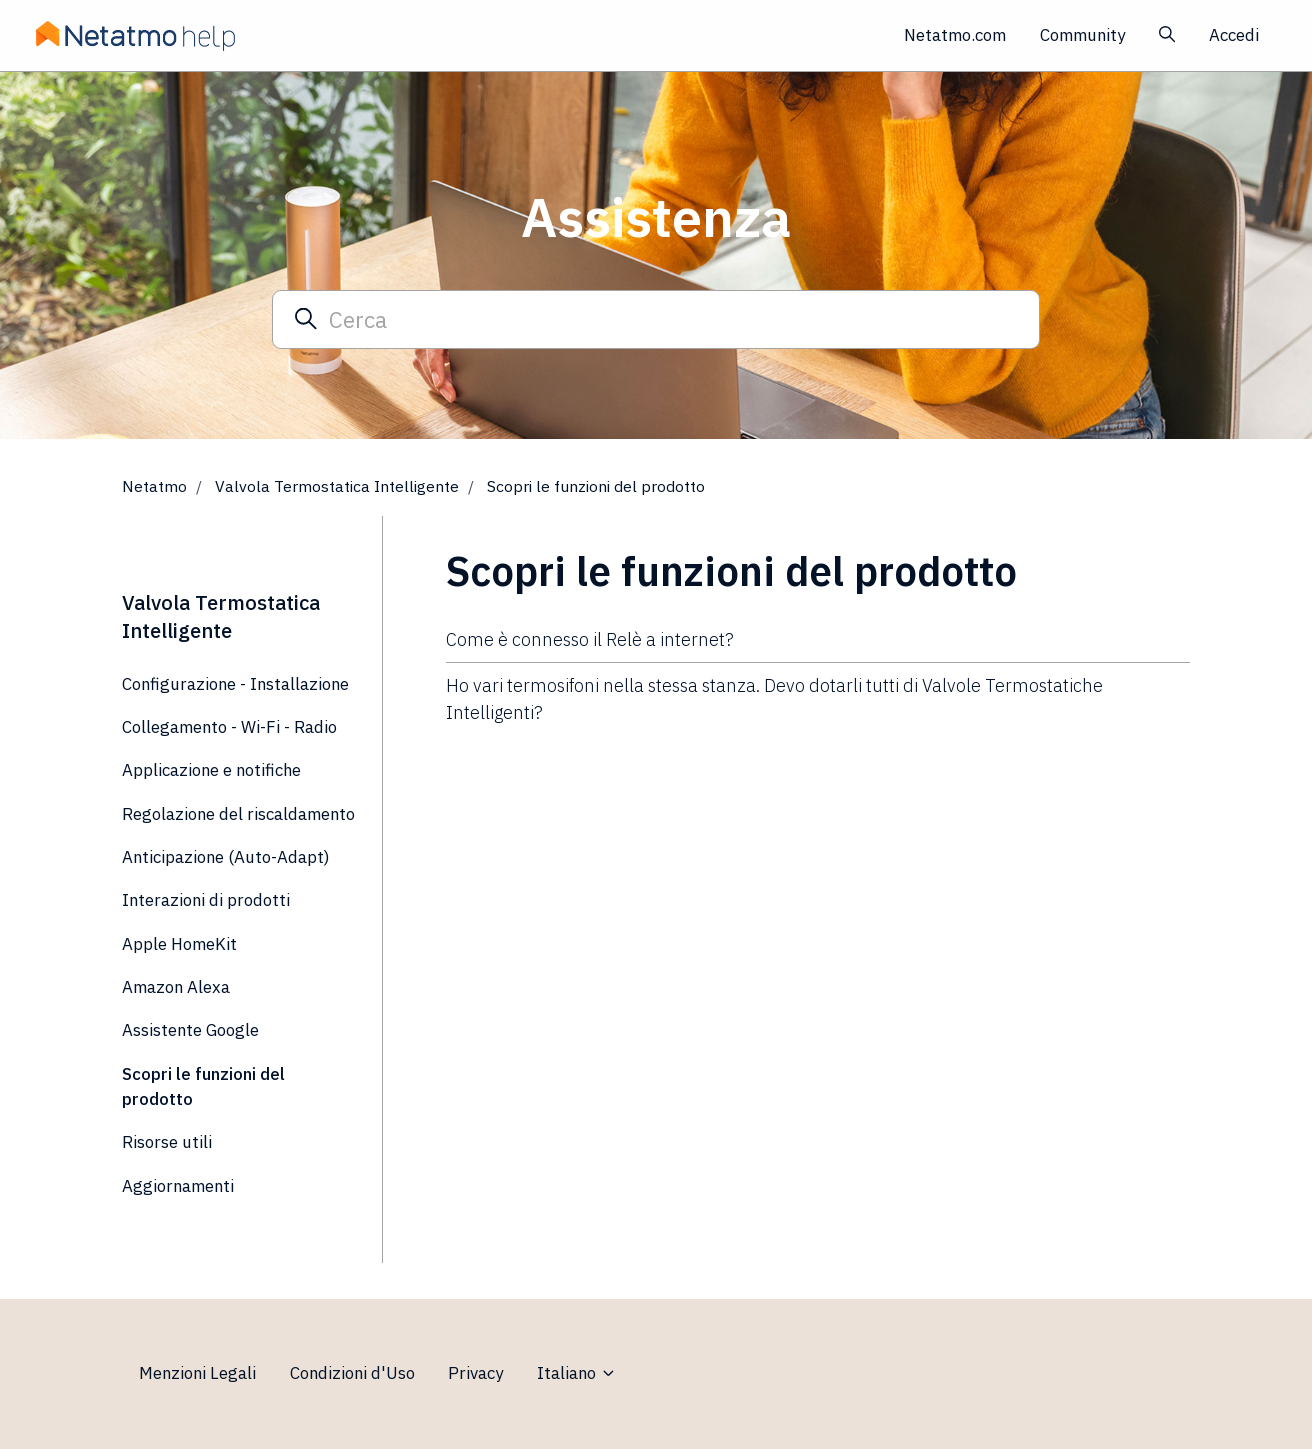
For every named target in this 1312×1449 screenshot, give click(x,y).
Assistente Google (190, 1030)
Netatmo (154, 486)
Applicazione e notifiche (211, 770)
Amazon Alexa (176, 987)
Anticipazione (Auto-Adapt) (226, 857)
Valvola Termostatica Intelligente (337, 486)
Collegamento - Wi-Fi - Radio (229, 727)
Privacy (475, 1373)
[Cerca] (656, 319)
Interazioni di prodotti (206, 900)
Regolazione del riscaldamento (238, 814)
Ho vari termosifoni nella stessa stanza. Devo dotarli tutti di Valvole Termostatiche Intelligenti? (774, 699)
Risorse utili (167, 1142)
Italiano (577, 1373)
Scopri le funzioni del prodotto (596, 486)
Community (1082, 35)
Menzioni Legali (197, 1373)
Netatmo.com (955, 35)
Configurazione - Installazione (235, 684)
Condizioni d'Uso (352, 1373)
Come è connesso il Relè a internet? (590, 639)
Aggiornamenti (178, 1186)
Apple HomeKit (179, 944)
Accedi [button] (1234, 35)
